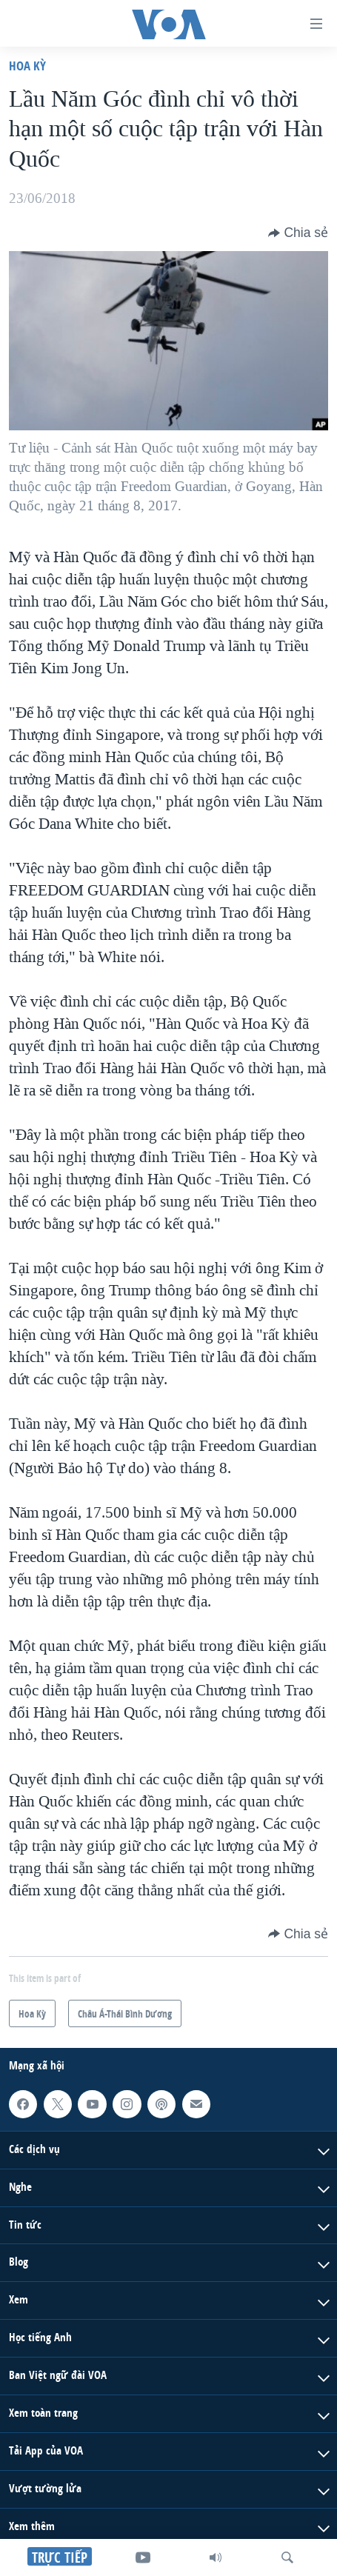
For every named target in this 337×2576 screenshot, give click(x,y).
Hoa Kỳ (27, 65)
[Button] (298, 232)
